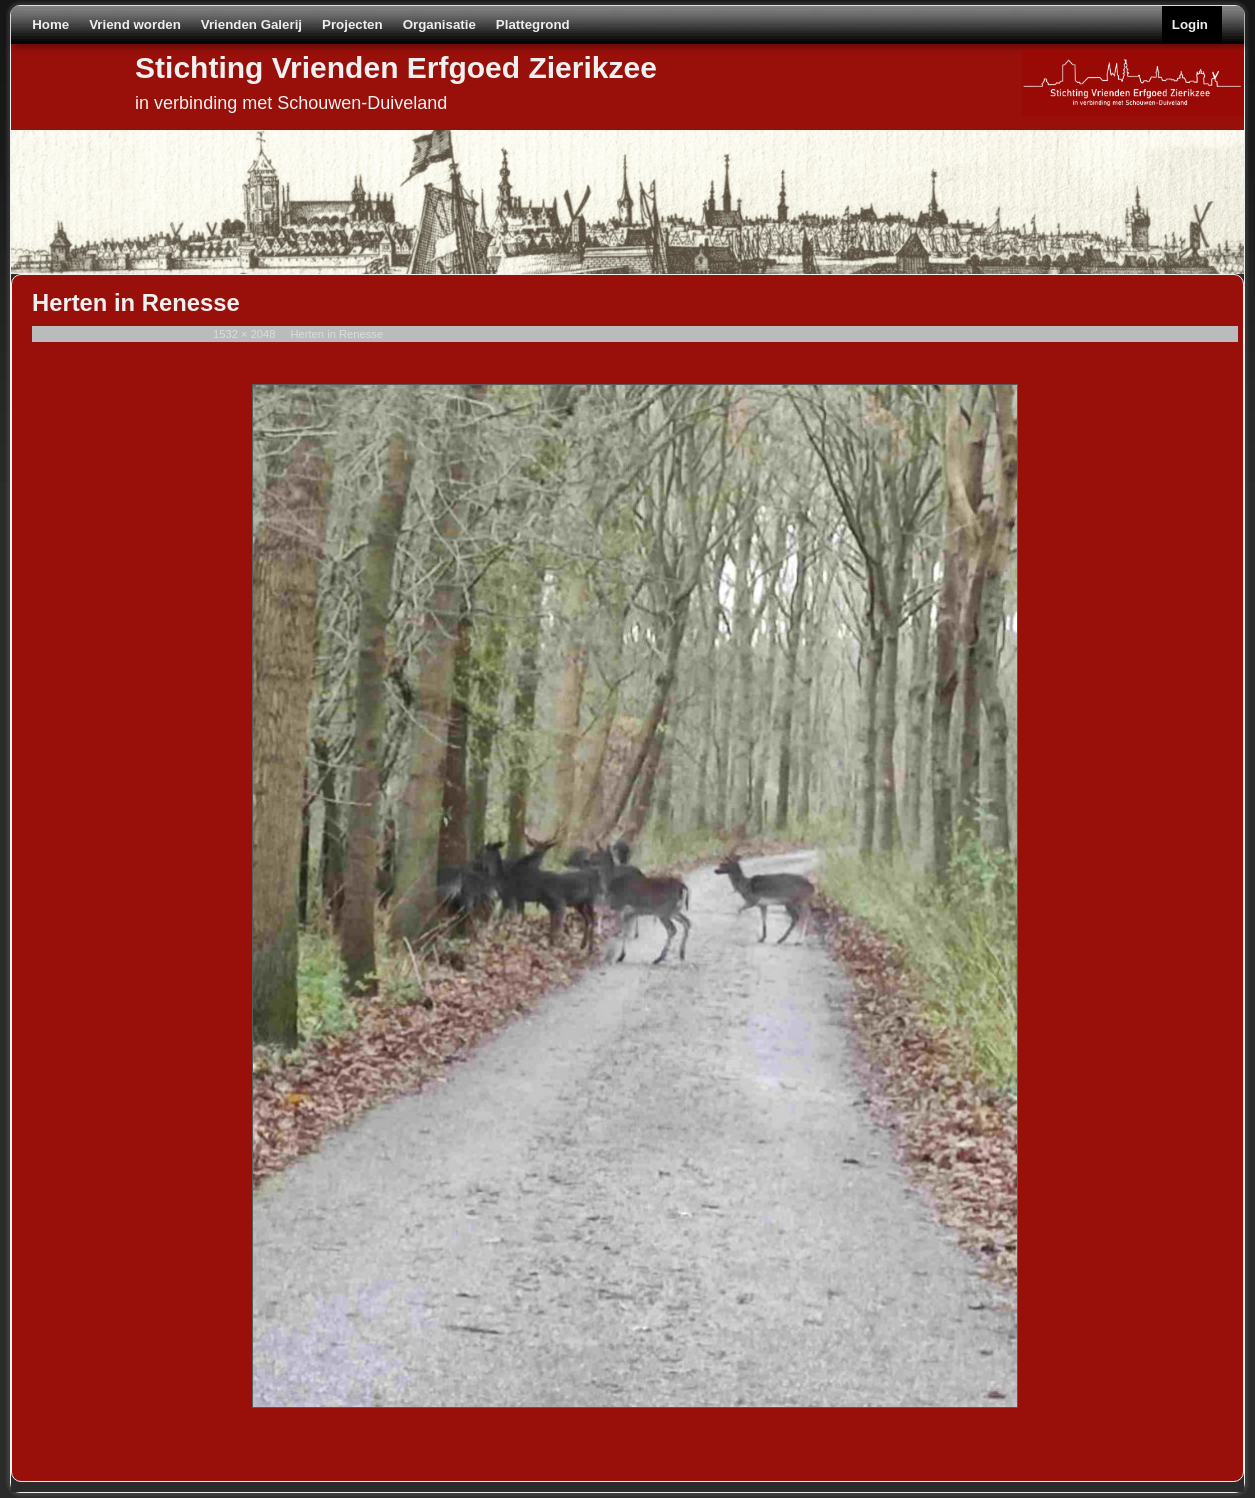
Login (1190, 24)
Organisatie (439, 24)
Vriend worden (135, 24)
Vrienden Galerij (251, 24)
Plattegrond (533, 24)
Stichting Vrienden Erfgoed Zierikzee (396, 67)
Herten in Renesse (336, 334)
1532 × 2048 (244, 334)
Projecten (352, 24)
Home (50, 24)
